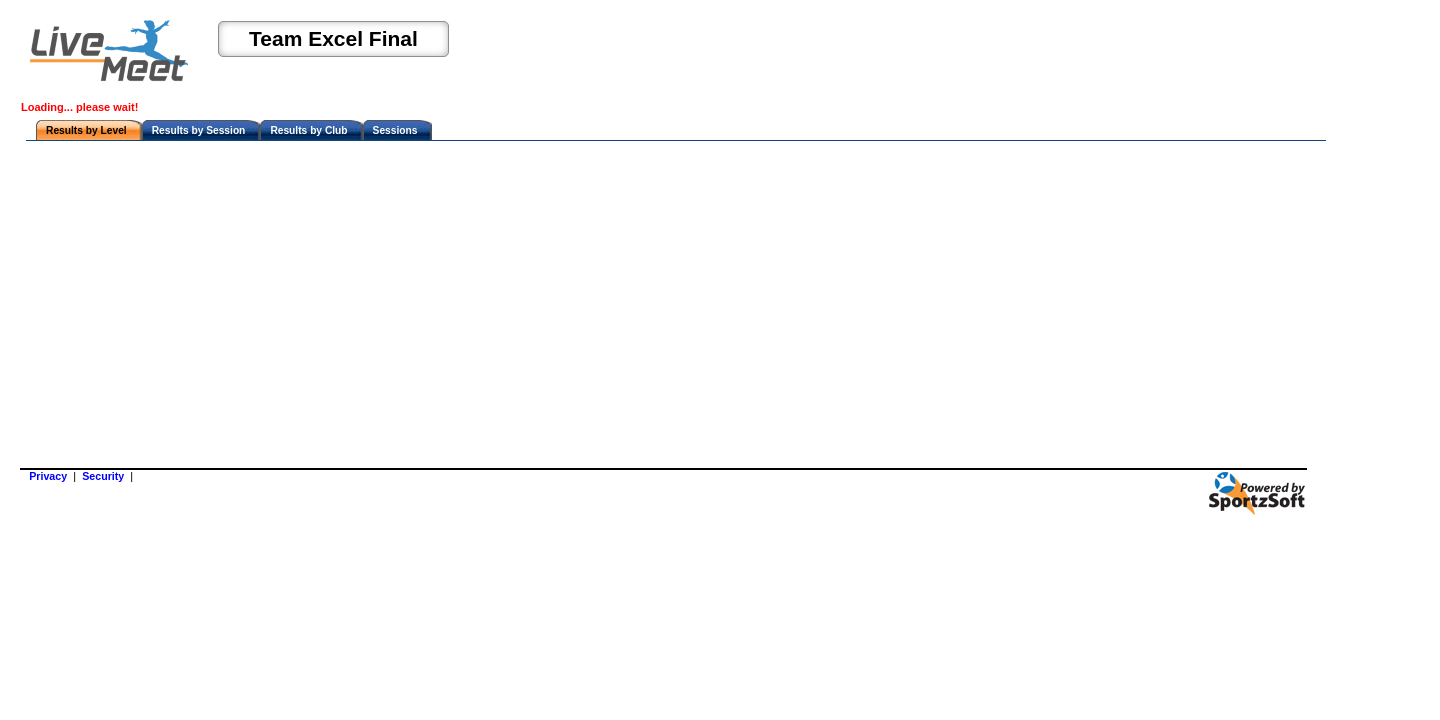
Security (103, 476)
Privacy (48, 476)
